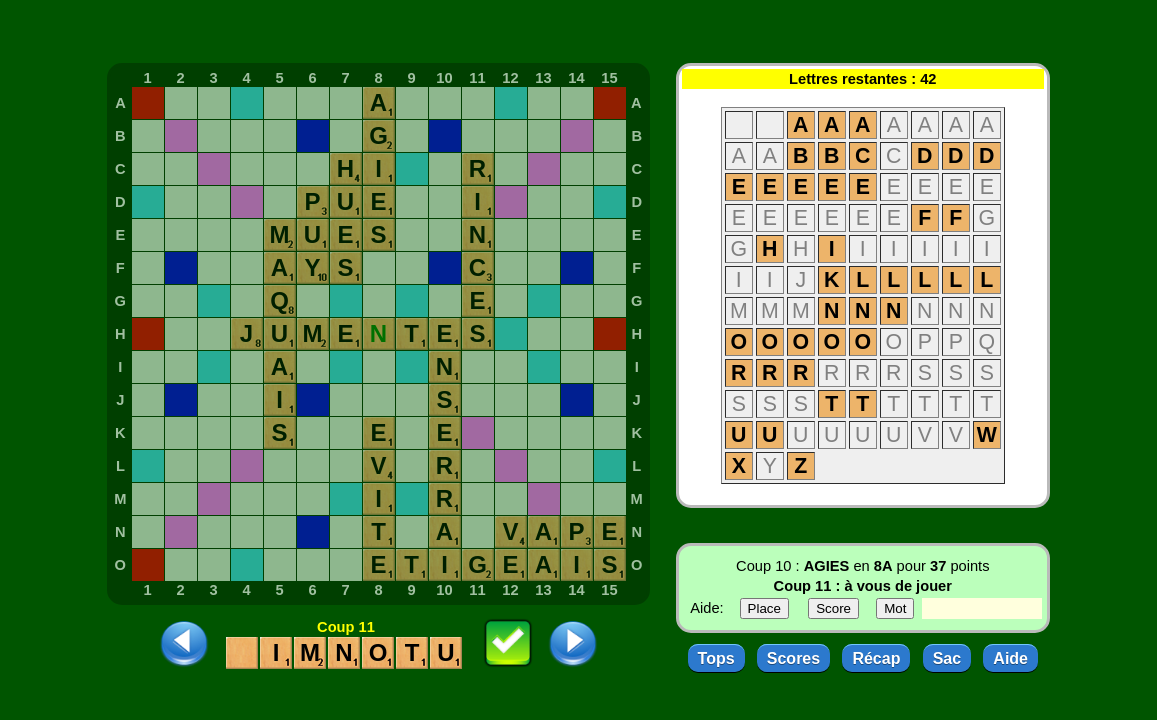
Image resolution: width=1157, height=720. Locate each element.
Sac (947, 658)
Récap (876, 658)
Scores (793, 658)
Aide (1010, 658)
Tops (716, 658)
